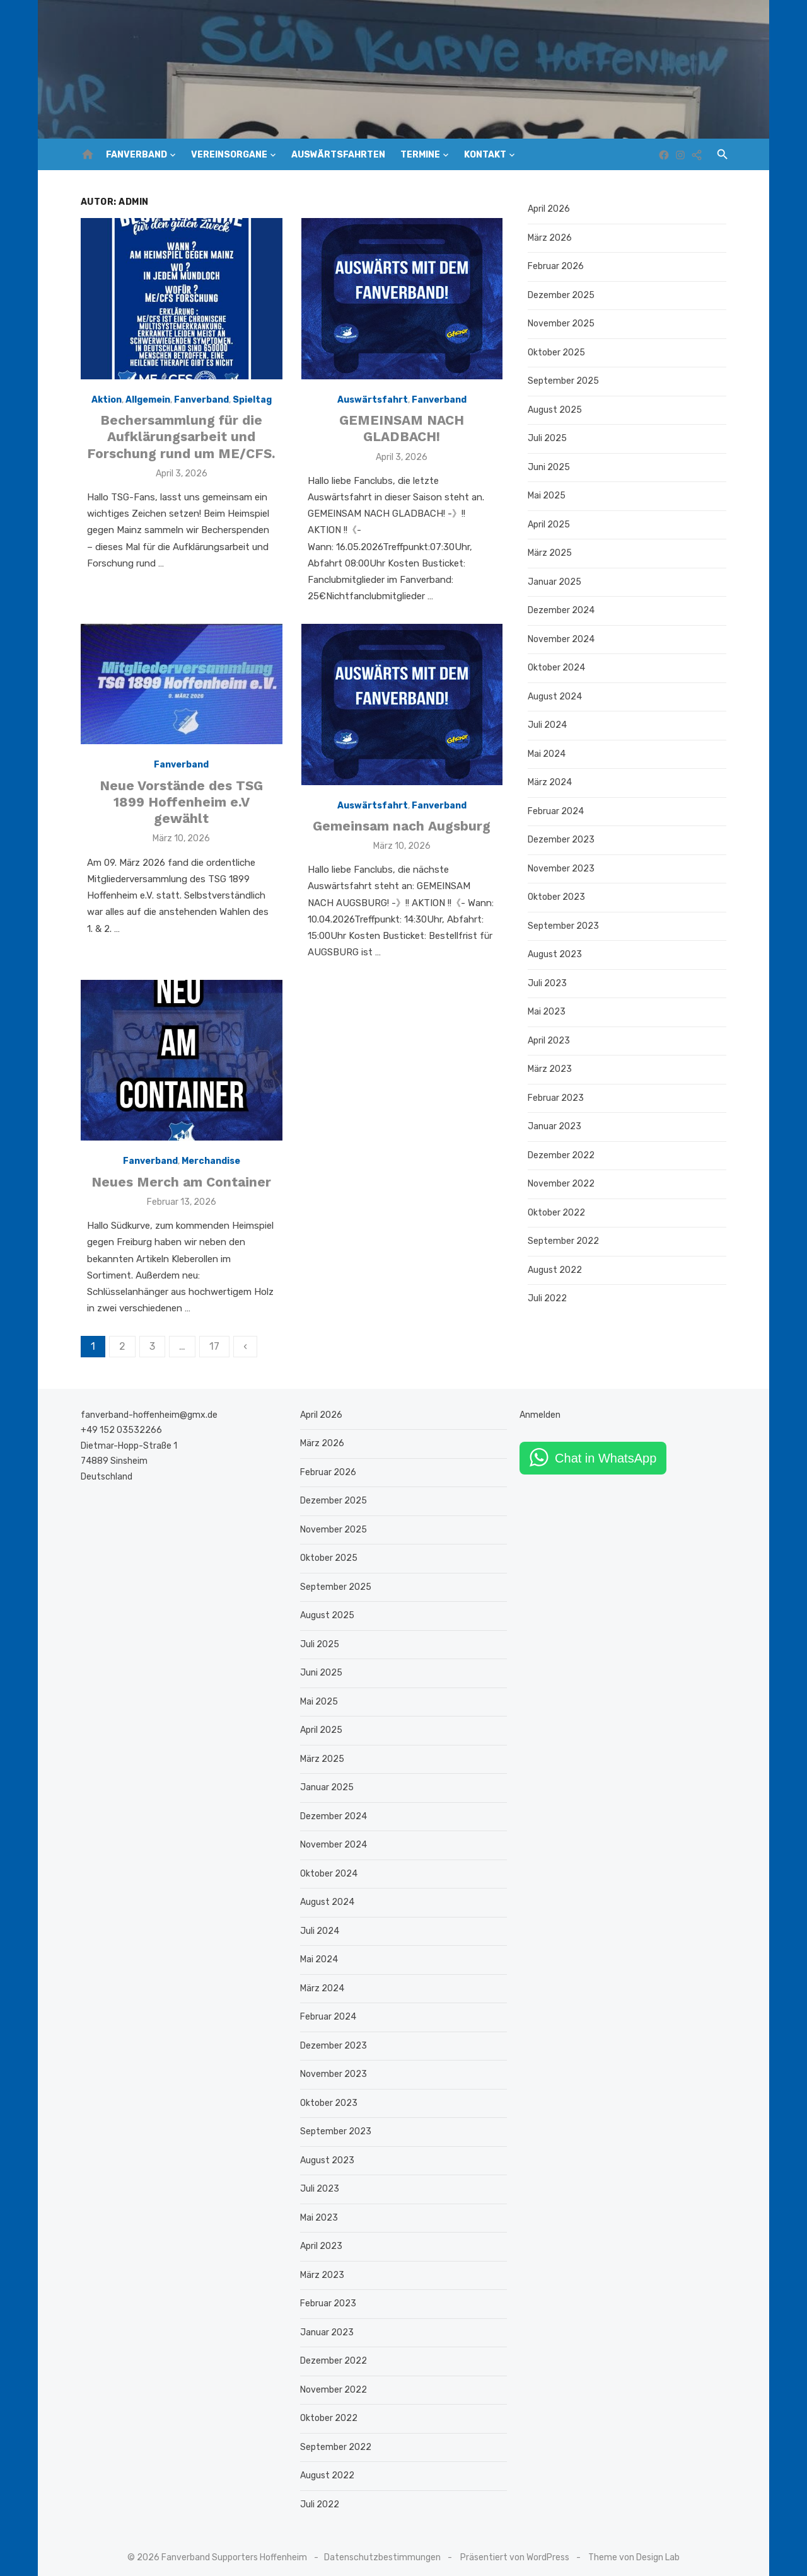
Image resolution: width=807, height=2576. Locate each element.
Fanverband (136, 154)
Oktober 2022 (558, 1212)
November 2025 (563, 323)
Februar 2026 (558, 266)
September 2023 (565, 926)
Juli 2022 (549, 1298)
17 (209, 1337)
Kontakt (485, 154)
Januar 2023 (556, 1126)
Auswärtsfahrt (372, 402)
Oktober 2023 (558, 897)
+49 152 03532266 (116, 1421)
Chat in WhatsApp (607, 1449)
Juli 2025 (549, 438)
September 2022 (565, 1241)
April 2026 (551, 209)
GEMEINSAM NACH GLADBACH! (402, 431)
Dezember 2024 (563, 610)
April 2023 (551, 1040)
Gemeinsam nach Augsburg (402, 831)
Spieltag (249, 402)
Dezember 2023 (563, 839)
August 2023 (557, 954)
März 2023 (552, 1069)
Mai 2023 (548, 1011)
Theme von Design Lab (634, 2548)
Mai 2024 (548, 754)
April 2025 (551, 524)
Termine (420, 154)
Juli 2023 (549, 983)
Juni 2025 (551, 467)
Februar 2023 (558, 1098)
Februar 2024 (558, 811)
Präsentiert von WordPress (514, 2548)
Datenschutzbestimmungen (382, 2548)
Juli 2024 (549, 725)
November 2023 (563, 868)
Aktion (103, 402)
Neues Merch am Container (178, 1189)
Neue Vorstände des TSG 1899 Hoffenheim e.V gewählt (178, 806)
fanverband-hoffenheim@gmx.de (144, 1406)
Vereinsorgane (229, 154)
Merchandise (207, 1169)
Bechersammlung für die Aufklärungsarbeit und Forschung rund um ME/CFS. (178, 439)
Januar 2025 (556, 582)
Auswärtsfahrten (338, 154)
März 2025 (552, 553)
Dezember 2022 (563, 1155)
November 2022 (563, 1183)
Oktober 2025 (558, 352)
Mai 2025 (548, 495)
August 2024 (557, 696)
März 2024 (552, 782)
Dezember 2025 (563, 295)
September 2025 (565, 381)
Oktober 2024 (558, 667)
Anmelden (541, 1406)
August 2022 (557, 1270)
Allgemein (144, 402)
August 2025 (557, 410)
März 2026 (552, 238)
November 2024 (563, 639)
